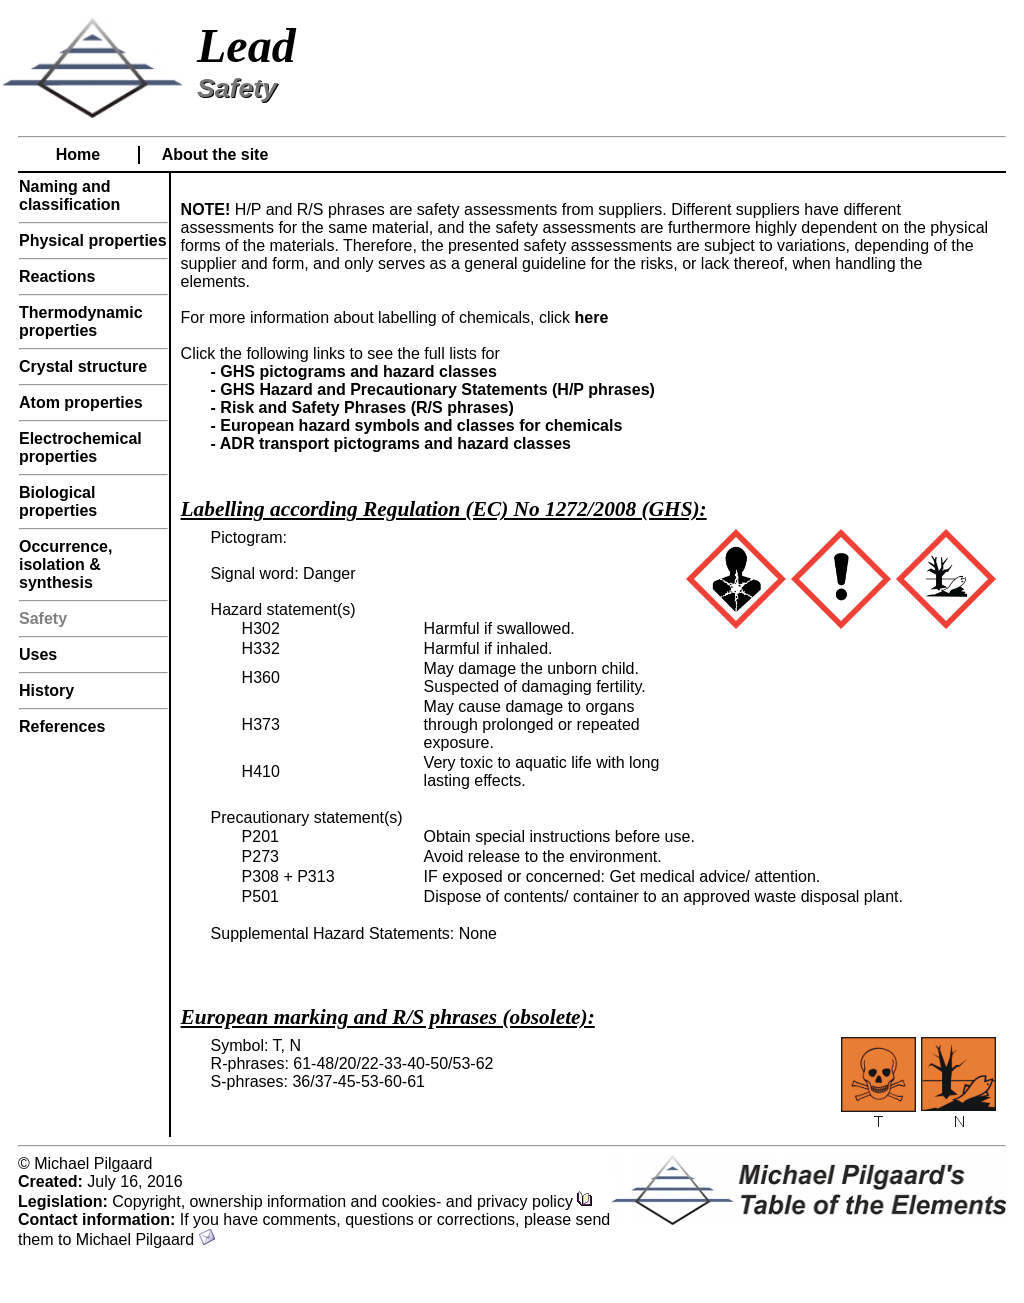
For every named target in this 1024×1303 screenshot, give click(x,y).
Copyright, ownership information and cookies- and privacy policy (352, 1201)
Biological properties (58, 501)
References (62, 726)
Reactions (57, 276)
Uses (38, 654)
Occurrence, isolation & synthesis (65, 564)
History (46, 690)
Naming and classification (69, 195)
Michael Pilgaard (145, 1239)
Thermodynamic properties (81, 321)
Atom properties (81, 402)
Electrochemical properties (80, 447)
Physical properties (93, 240)
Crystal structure (83, 366)
